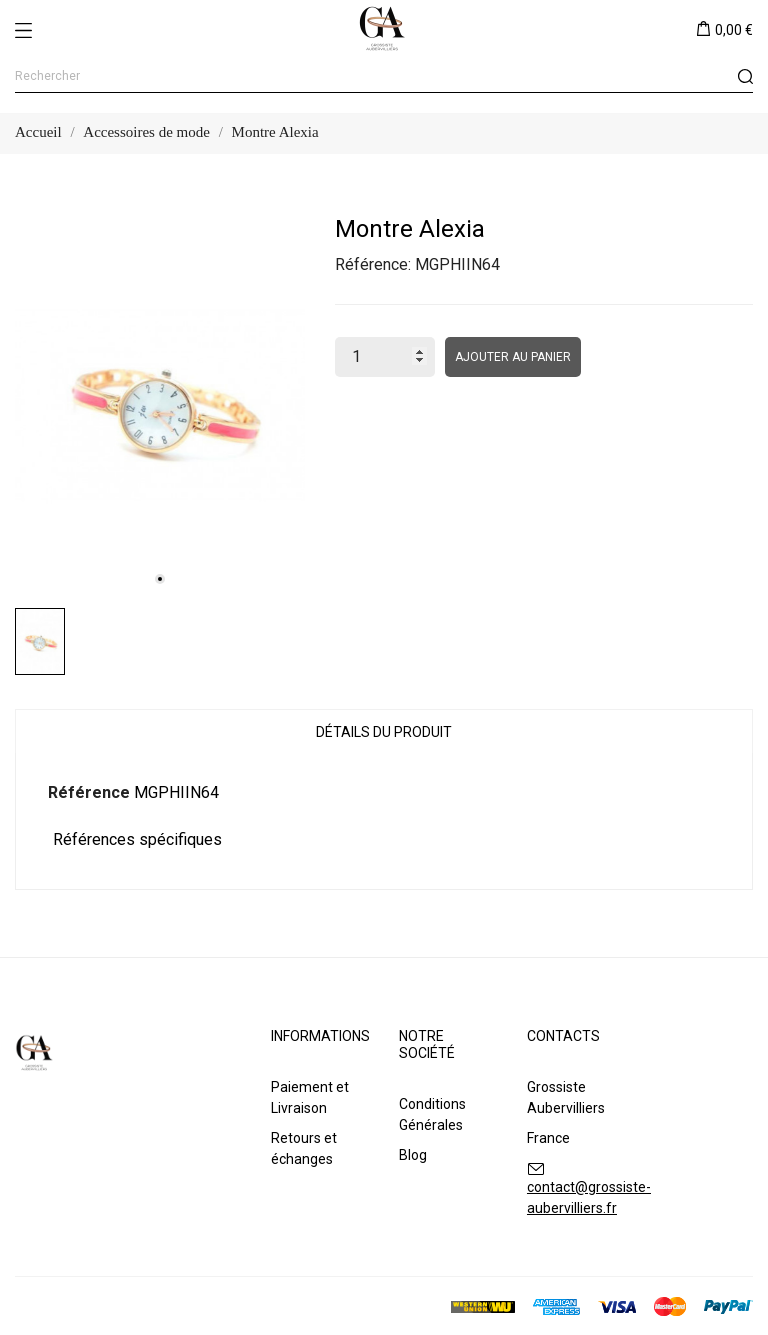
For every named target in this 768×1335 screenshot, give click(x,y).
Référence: (373, 264)
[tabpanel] (160, 405)
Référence (89, 792)
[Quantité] (385, 357)
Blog (413, 1155)
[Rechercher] (384, 76)
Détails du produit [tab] (384, 732)
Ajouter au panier (513, 357)
